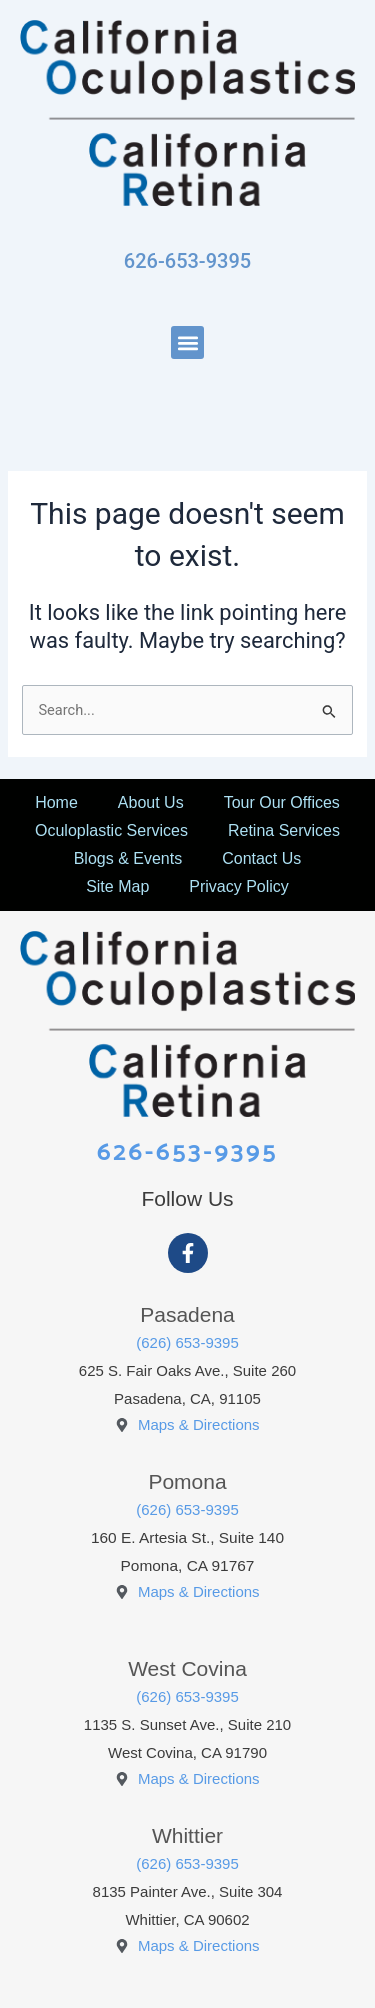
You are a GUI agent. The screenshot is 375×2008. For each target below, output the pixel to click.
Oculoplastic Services (111, 830)
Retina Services (284, 830)
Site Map (117, 886)
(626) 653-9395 (187, 1342)
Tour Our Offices (282, 802)
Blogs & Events (128, 858)
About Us (151, 802)
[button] (187, 342)
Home (56, 802)
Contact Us (261, 858)
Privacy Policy (239, 886)
